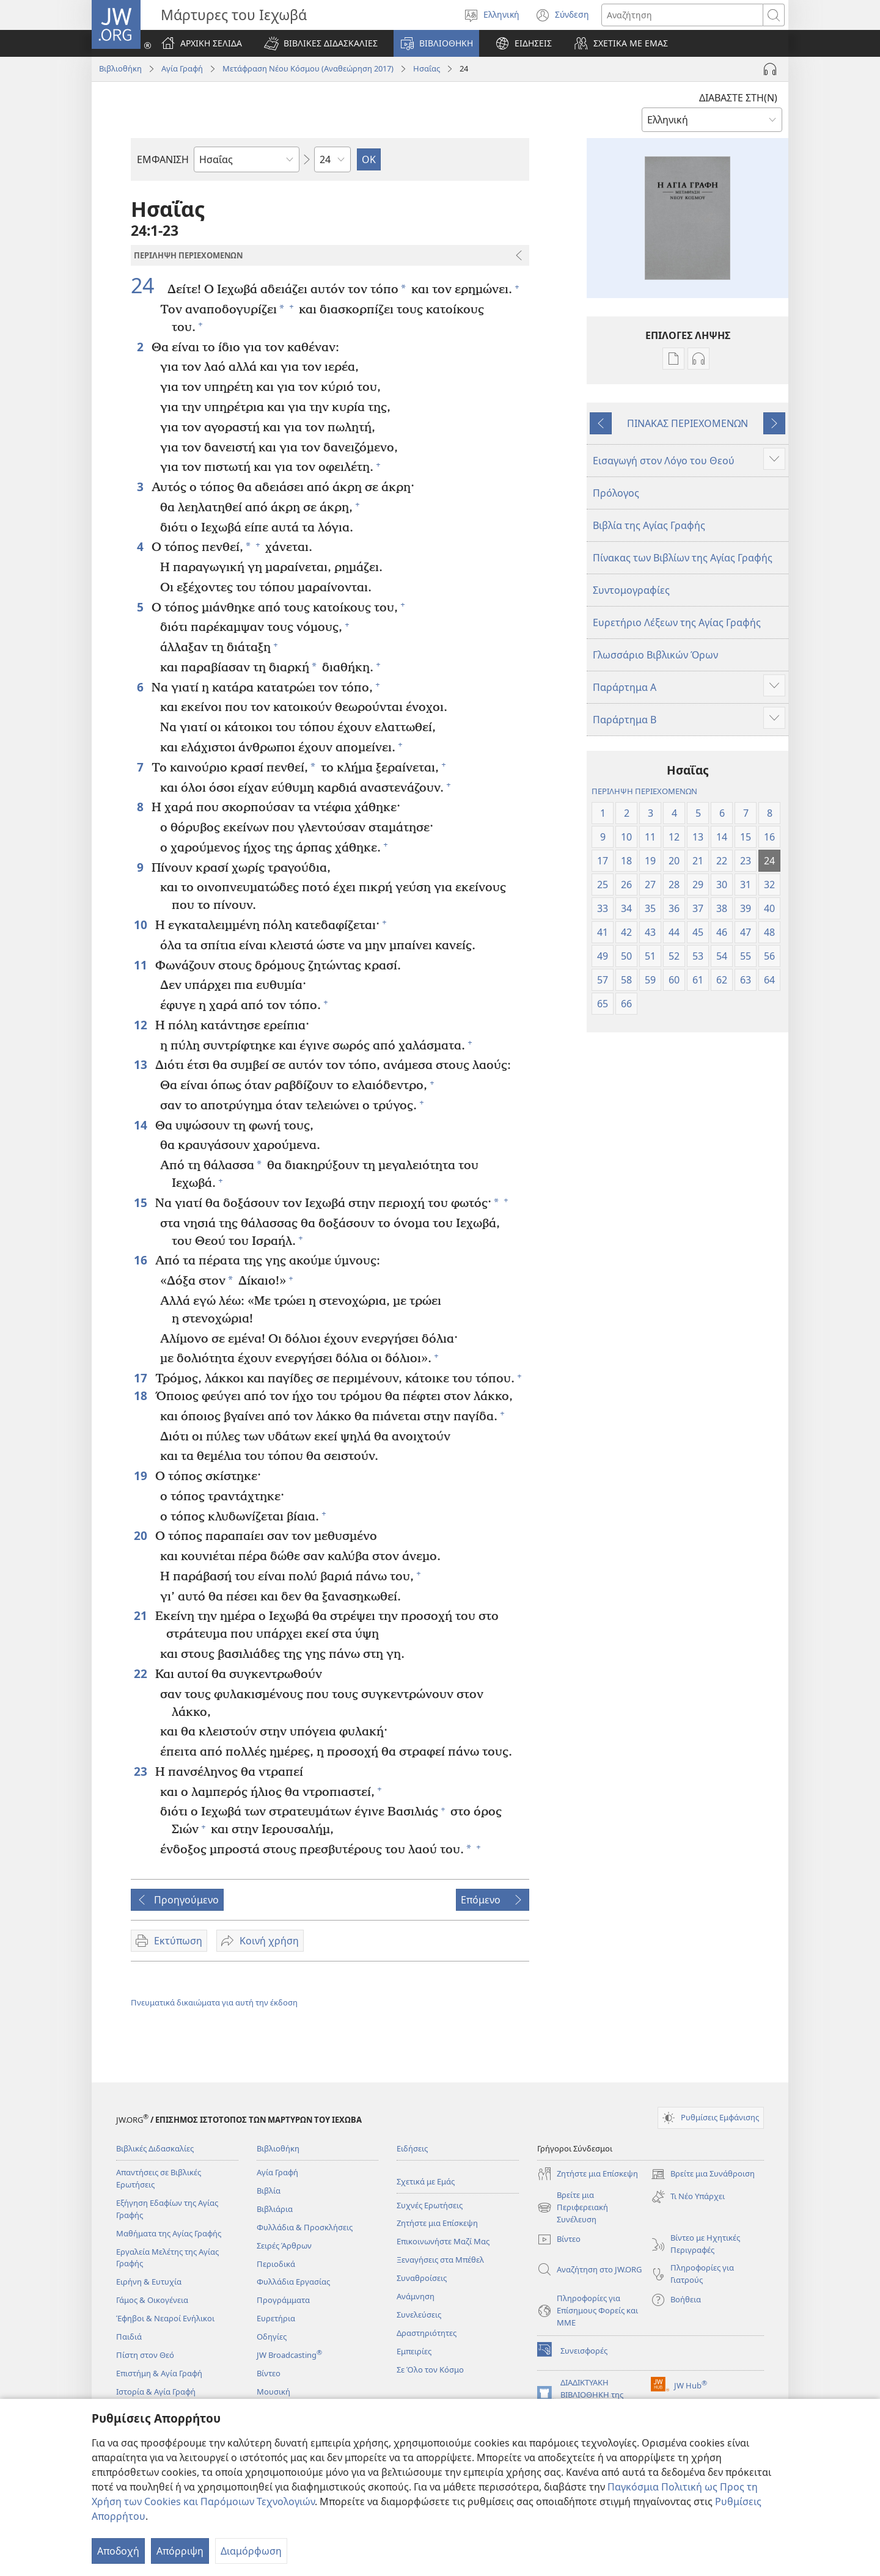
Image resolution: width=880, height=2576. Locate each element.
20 (141, 1535)
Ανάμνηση (416, 2296)
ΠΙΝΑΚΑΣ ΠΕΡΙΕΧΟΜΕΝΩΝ (687, 423)
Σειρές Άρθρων (284, 2245)
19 (141, 1475)
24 (147, 285)
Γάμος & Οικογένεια (152, 2299)
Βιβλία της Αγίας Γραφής (649, 525)
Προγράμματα (283, 2299)
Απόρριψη (180, 2551)
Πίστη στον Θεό (145, 2354)
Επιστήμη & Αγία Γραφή (159, 2373)
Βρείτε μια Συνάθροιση (703, 2174)
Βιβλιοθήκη (120, 68)
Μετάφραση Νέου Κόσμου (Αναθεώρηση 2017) (308, 68)
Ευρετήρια (276, 2318)
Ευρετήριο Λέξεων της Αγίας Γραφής (677, 622)
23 (141, 1771)
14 (141, 1125)
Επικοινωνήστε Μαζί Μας (443, 2241)
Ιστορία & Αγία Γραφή (156, 2391)
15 (141, 1202)
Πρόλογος (616, 493)
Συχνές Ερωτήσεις (430, 2205)
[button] (321, 43)
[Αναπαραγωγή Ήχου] (770, 69)
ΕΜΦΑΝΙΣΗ (163, 159)
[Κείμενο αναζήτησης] (682, 15)
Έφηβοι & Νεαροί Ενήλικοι (165, 2318)
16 (141, 1260)
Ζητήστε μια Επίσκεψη (437, 2222)
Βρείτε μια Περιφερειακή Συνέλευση (572, 2207)
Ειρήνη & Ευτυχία (149, 2281)
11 (141, 965)
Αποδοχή (118, 2551)
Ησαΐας (426, 68)
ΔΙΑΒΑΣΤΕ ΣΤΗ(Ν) (738, 97)
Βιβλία (268, 2190)
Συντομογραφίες (631, 590)
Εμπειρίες (414, 2351)
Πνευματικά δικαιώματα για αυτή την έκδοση (214, 2002)
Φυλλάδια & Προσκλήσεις (305, 2227)
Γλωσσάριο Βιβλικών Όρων (655, 655)
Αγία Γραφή (182, 68)
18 (141, 1395)
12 (141, 1024)
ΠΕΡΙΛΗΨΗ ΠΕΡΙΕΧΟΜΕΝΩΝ (644, 791)
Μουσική (273, 2391)
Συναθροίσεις (422, 2277)
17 (141, 1378)
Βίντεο (268, 2373)
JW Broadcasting (289, 2354)
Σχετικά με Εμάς (426, 2181)
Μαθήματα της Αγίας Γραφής (168, 2233)
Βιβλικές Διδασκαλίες (155, 2148)
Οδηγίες (272, 2336)
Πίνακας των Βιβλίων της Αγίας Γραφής (682, 557)
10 (141, 924)
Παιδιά (129, 2336)
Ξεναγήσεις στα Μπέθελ (440, 2259)
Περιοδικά (276, 2263)
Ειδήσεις (412, 2148)
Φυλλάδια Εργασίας (293, 2281)
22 (141, 1673)
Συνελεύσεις (419, 2314)
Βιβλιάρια (275, 2208)
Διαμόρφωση (251, 2551)
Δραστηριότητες (427, 2332)
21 (141, 1615)
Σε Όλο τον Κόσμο (430, 2369)
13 (141, 1064)
